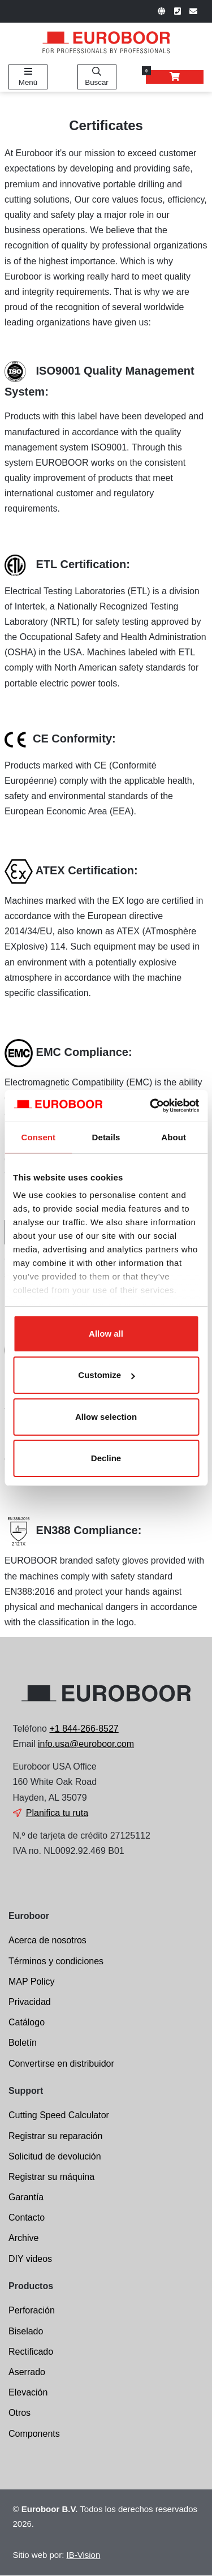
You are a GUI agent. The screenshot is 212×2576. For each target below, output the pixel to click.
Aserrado (26, 2372)
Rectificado (30, 2351)
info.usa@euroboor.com (86, 1744)
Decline (106, 1458)
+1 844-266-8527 (83, 1728)
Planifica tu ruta (57, 1813)
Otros (19, 2413)
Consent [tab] (38, 1137)
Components (34, 2433)
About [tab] (173, 1137)
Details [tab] (106, 1137)
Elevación (27, 2392)
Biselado (25, 2331)
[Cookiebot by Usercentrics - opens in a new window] (151, 1105)
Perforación (31, 2310)
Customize (106, 1375)
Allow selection (106, 1417)
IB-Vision (84, 2555)
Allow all (106, 1333)
